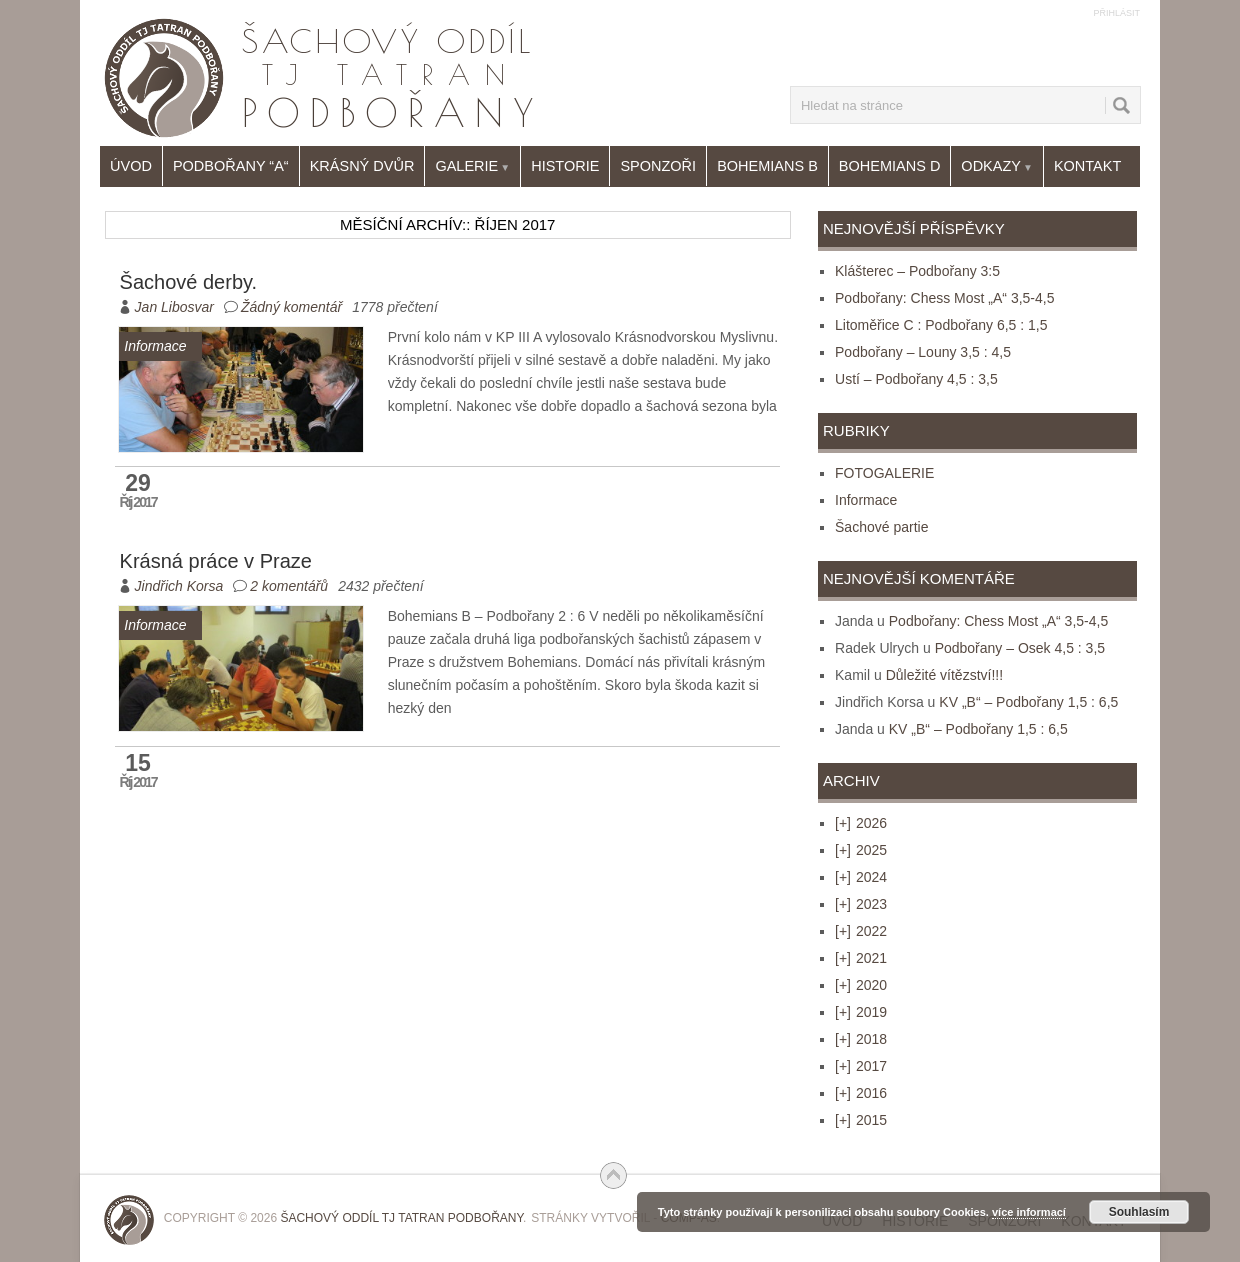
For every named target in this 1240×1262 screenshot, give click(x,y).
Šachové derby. (189, 282)
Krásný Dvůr (362, 166)
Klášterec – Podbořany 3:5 (917, 271)
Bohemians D (890, 166)
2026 (861, 823)
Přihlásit (1116, 13)
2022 (861, 931)
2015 (861, 1120)
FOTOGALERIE (884, 473)
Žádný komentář (291, 307)
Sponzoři (658, 166)
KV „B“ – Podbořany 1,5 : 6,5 (1028, 702)
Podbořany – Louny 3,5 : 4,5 (923, 352)
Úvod (131, 166)
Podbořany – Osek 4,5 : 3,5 (1020, 648)
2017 (861, 1066)
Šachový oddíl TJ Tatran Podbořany (401, 1218)
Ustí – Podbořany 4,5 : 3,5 (916, 379)
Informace (866, 500)
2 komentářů (289, 586)
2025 (861, 850)
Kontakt (1087, 166)
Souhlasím (1139, 1212)
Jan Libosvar (174, 307)
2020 (861, 985)
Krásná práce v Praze (216, 561)
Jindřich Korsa (179, 586)
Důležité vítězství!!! (944, 675)
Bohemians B (767, 166)
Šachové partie (881, 527)
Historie (565, 166)
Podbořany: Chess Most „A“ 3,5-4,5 (944, 298)
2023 (861, 904)
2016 (861, 1093)
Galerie (472, 167)
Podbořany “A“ (231, 166)
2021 (861, 958)
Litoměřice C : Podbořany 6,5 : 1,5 (941, 325)
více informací (1029, 1212)
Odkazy (997, 167)
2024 (861, 877)
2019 (861, 1012)
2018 (861, 1039)
